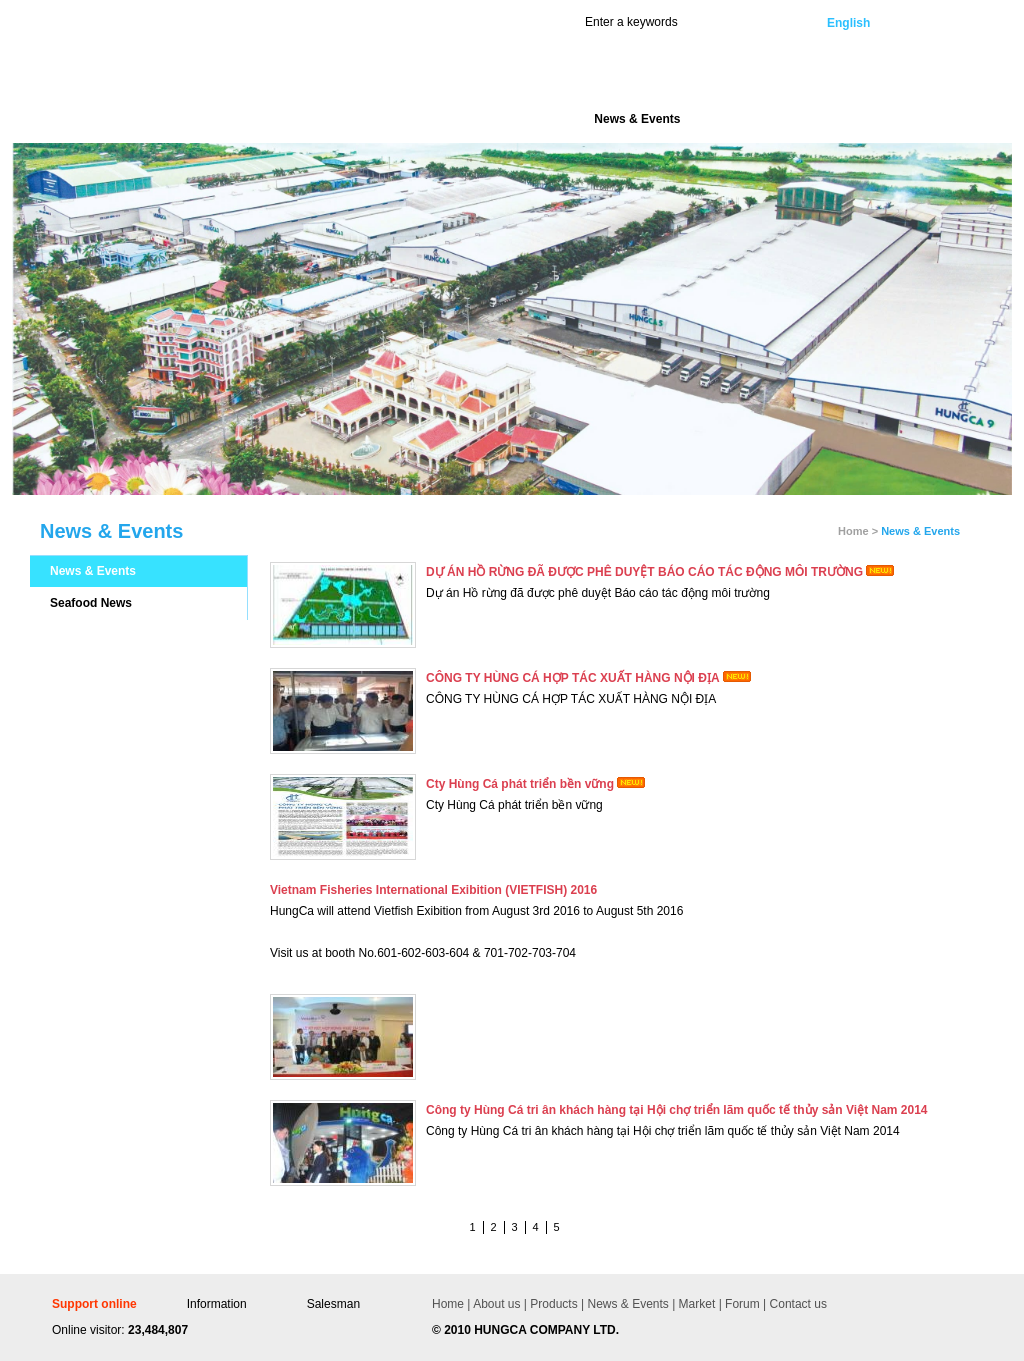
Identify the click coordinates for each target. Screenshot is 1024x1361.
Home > (858, 531)
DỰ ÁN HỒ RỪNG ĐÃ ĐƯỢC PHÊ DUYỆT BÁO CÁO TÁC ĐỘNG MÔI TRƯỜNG (644, 572)
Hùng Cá (189, 71)
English (848, 23)
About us (496, 1304)
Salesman (333, 1304)
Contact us (796, 1304)
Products (552, 1304)
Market (695, 1304)
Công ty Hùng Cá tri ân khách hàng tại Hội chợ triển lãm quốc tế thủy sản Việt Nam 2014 (677, 1110)
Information (217, 1304)
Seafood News (91, 603)
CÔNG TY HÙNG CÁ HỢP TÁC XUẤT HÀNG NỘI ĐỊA (573, 678)
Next (577, 1227)
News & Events (93, 571)
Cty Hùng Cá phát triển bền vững (520, 784)
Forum (741, 1304)
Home (448, 1304)
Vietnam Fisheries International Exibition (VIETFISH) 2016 (433, 890)
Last (600, 1227)
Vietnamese (933, 23)
